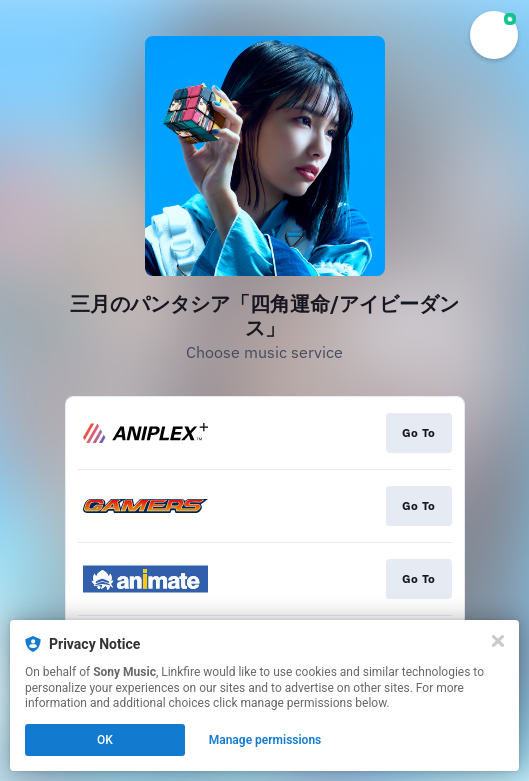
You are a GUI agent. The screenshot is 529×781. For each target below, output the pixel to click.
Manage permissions (265, 740)
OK (105, 740)
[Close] (498, 641)
